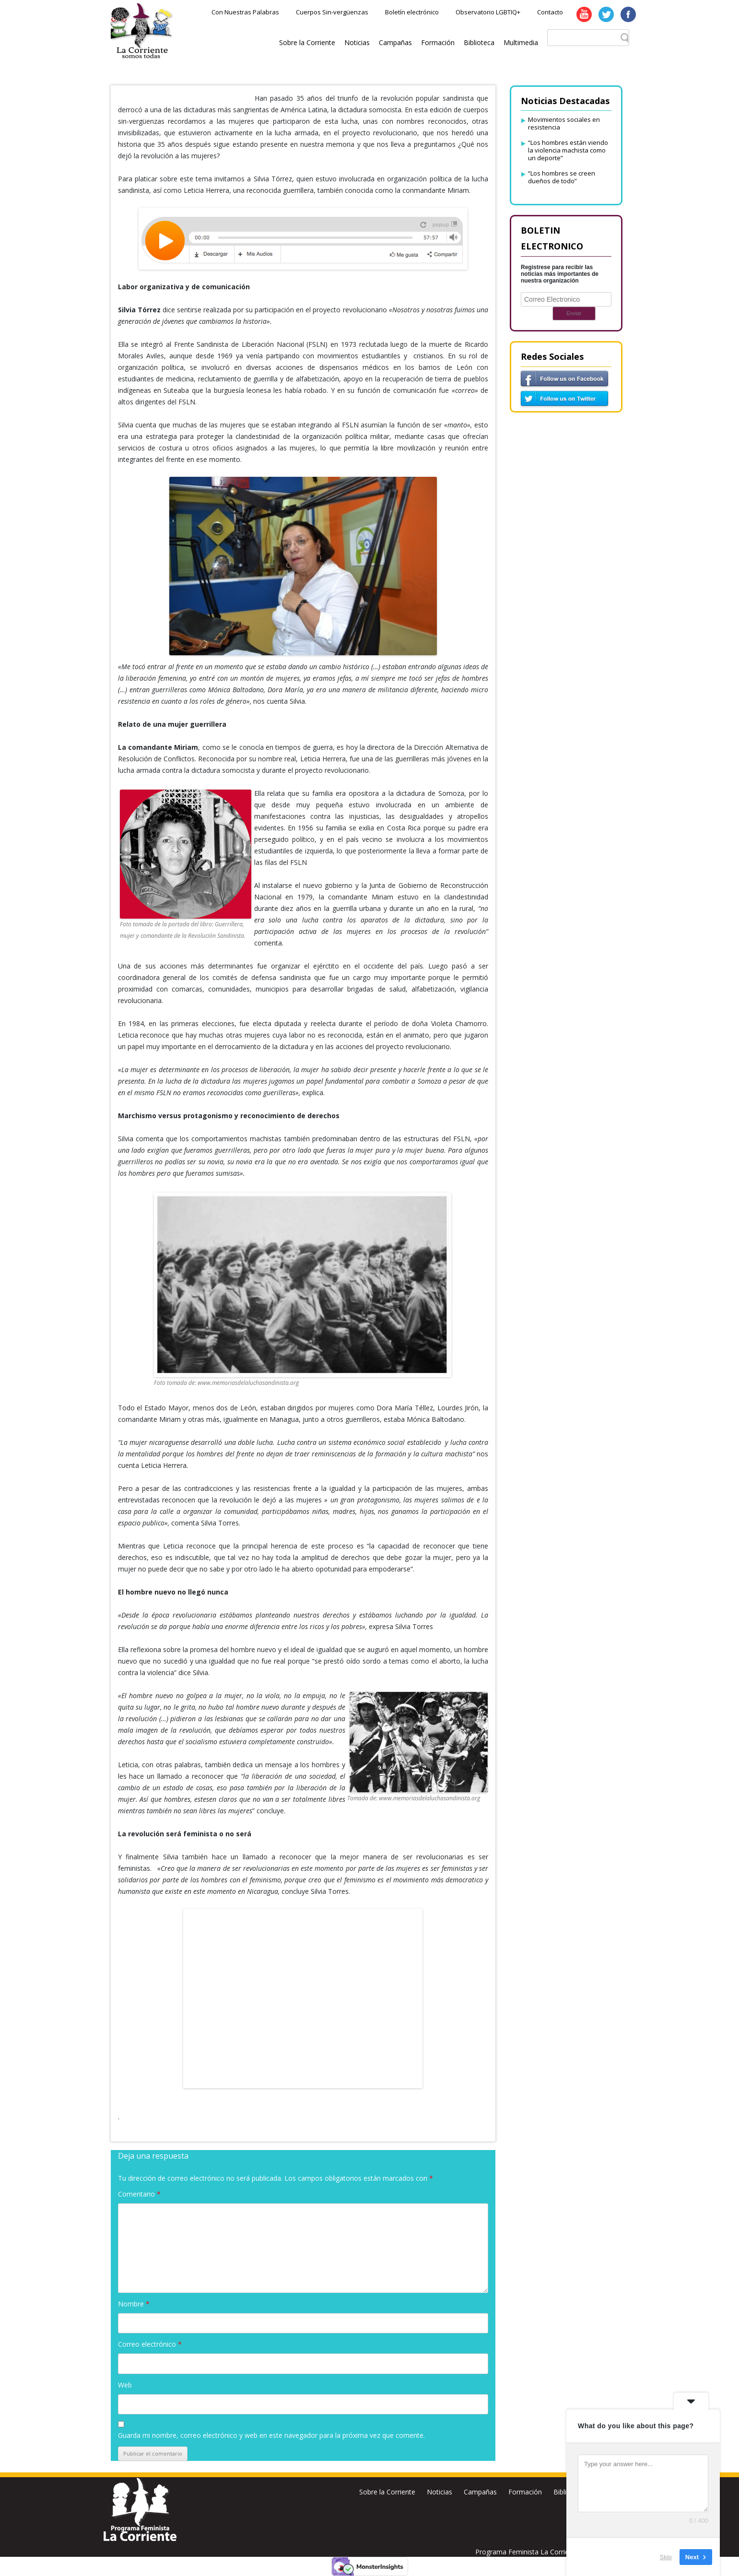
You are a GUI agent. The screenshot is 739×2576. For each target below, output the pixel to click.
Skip (666, 2556)
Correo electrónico (150, 2344)
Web (125, 2384)
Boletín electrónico (412, 12)
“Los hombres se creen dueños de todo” (561, 177)
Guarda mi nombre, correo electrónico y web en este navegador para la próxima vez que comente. (271, 2435)
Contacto (550, 12)
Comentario (139, 2193)
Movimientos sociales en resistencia (564, 123)
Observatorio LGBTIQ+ (488, 12)
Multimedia (521, 42)
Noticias (357, 42)
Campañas (395, 42)
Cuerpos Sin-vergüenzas (332, 12)
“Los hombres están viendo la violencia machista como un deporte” (568, 150)
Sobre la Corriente (307, 42)
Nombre (134, 2303)
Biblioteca (479, 42)
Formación (438, 42)
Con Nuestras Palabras (245, 12)
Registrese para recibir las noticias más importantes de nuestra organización (559, 274)
